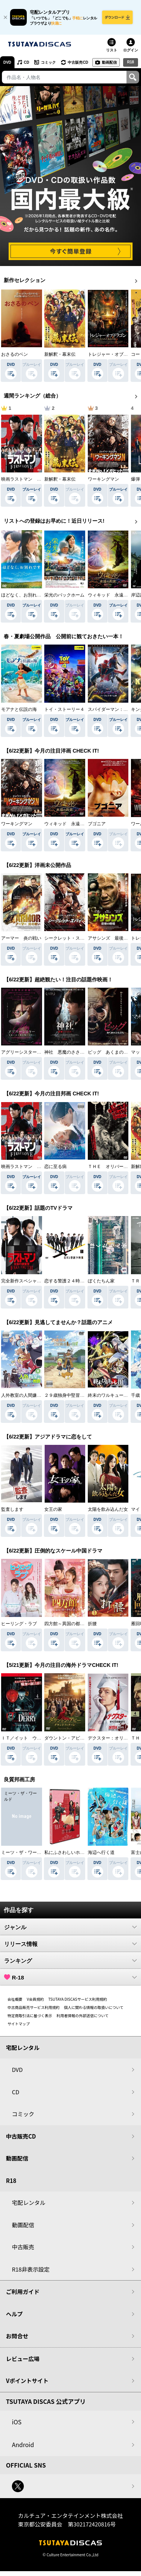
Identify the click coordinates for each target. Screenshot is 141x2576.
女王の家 (53, 1509)
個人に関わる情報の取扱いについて (94, 2007)
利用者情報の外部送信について (83, 2015)
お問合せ (17, 2336)
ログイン (130, 50)
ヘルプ (14, 2314)
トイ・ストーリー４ (64, 709)
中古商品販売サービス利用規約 (33, 2007)
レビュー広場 (22, 2359)
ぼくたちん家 (101, 1281)
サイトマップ (18, 2023)
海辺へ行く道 (101, 1852)
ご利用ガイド (22, 2291)
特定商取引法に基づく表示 (29, 2015)
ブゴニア (97, 823)
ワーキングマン (103, 479)
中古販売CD (78, 62)
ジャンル (70, 1927)
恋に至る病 (55, 1166)
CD (26, 62)
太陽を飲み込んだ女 (108, 1509)
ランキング (70, 1960)
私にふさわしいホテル (66, 1852)
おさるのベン (14, 354)
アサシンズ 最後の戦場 (112, 938)
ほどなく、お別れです (23, 595)
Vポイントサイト (27, 2380)
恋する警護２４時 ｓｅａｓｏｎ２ (80, 1281)
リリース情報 (70, 1944)
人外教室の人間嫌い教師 (25, 1395)
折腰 (92, 1623)
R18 (130, 62)
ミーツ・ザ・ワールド (23, 1852)
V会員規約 (35, 1999)
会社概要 (14, 1999)
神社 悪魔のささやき (66, 1052)
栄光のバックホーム (64, 595)
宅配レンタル (28, 2202)
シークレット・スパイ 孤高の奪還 (80, 938)
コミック (48, 62)
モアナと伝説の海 (19, 709)
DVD (7, 62)
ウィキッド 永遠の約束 (112, 595)
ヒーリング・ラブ (19, 1623)
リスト (111, 50)
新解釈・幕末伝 (60, 354)
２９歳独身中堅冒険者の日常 (73, 1395)
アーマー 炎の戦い (21, 938)
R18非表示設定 (30, 2269)
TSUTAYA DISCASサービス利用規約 (77, 1999)
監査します (12, 1509)
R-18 (70, 1977)
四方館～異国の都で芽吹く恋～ (75, 1623)
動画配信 (109, 62)
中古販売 (23, 2247)
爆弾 (135, 479)
